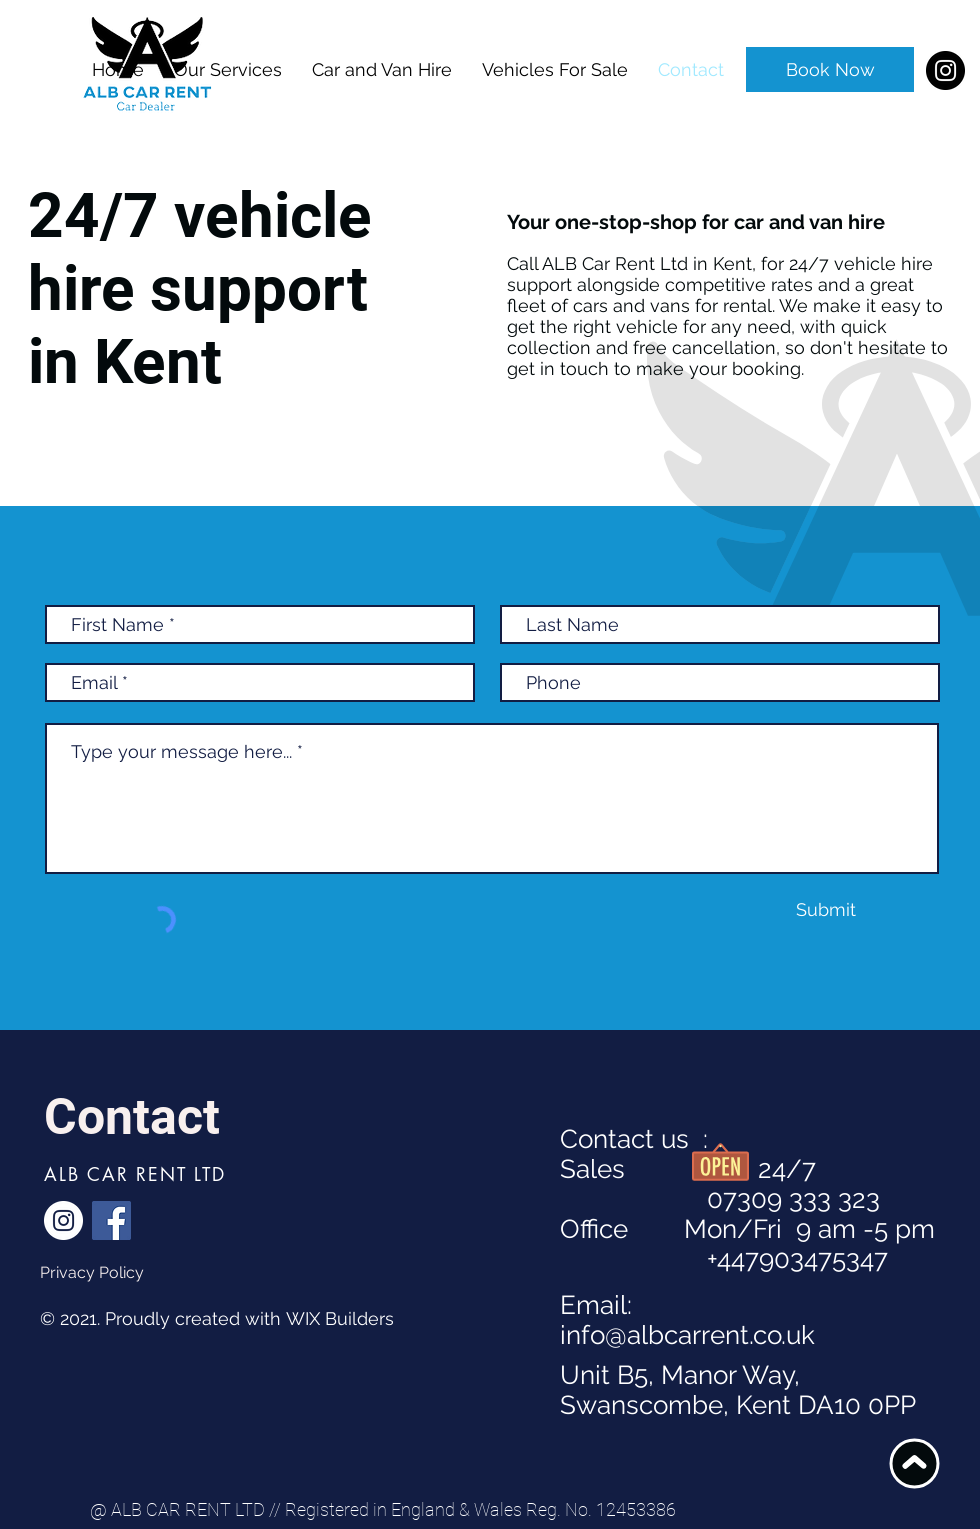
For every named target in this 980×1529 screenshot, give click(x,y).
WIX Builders (340, 1318)
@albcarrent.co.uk (710, 1335)
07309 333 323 (720, 1199)
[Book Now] (830, 69)
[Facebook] (111, 1220)
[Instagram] (945, 70)
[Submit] (825, 909)
